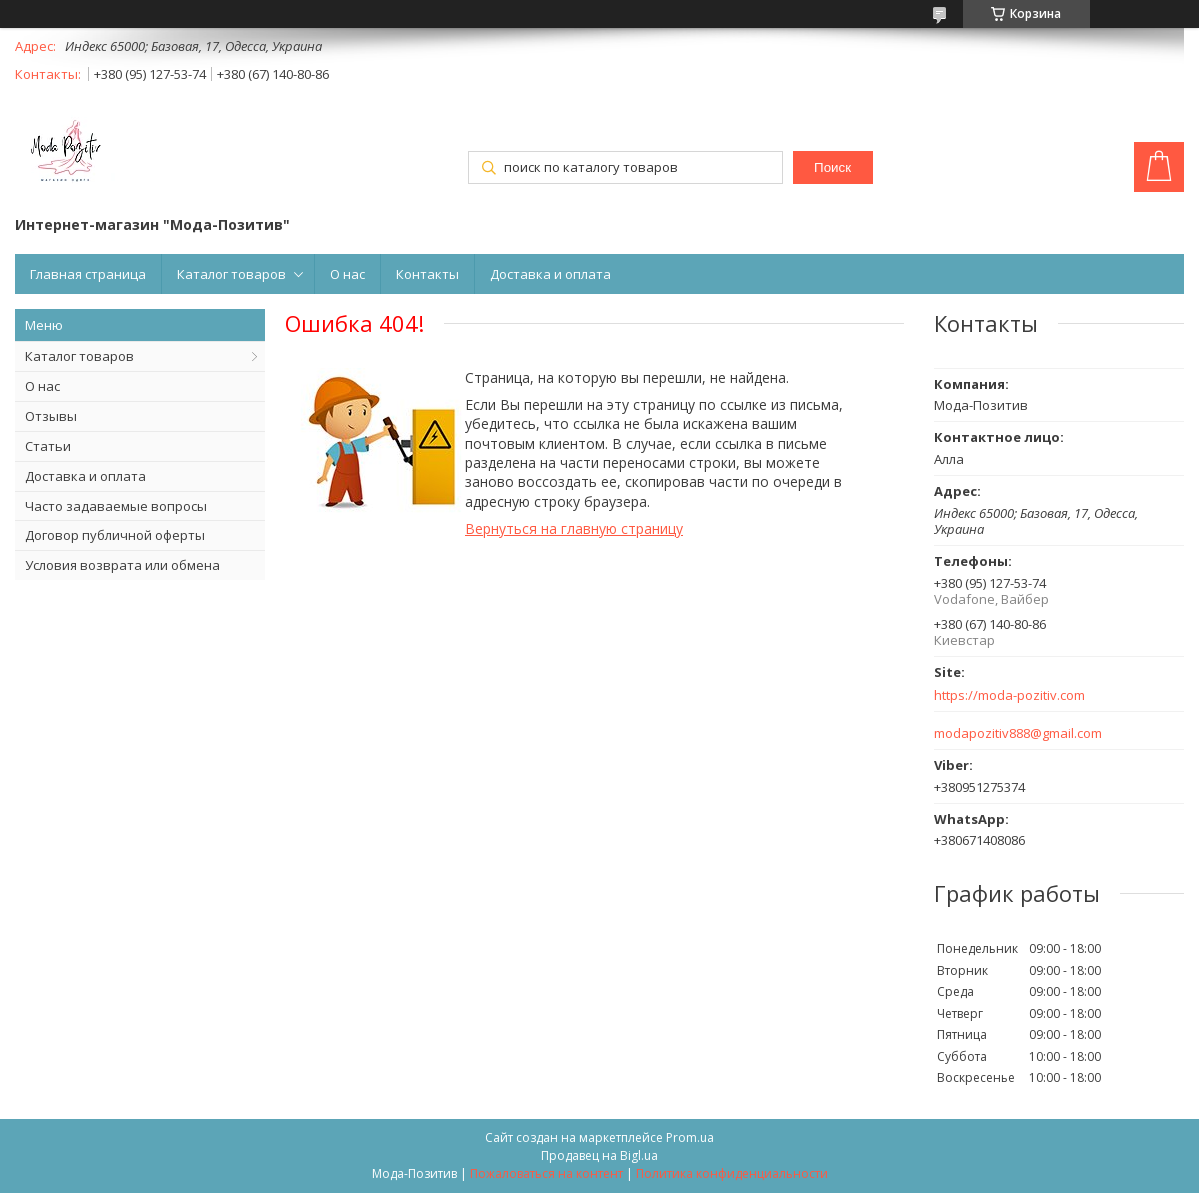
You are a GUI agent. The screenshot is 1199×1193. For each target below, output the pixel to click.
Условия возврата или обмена (122, 565)
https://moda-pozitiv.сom (1009, 695)
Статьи (48, 446)
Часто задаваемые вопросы (116, 506)
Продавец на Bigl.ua (599, 1155)
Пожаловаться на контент (546, 1173)
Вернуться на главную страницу (574, 528)
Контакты (427, 274)
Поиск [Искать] (832, 167)
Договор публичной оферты (115, 535)
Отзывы (51, 416)
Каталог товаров (231, 274)
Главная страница (88, 274)
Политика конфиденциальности (732, 1173)
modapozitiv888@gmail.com (1018, 733)
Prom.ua (690, 1137)
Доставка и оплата (550, 274)
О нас (347, 274)
